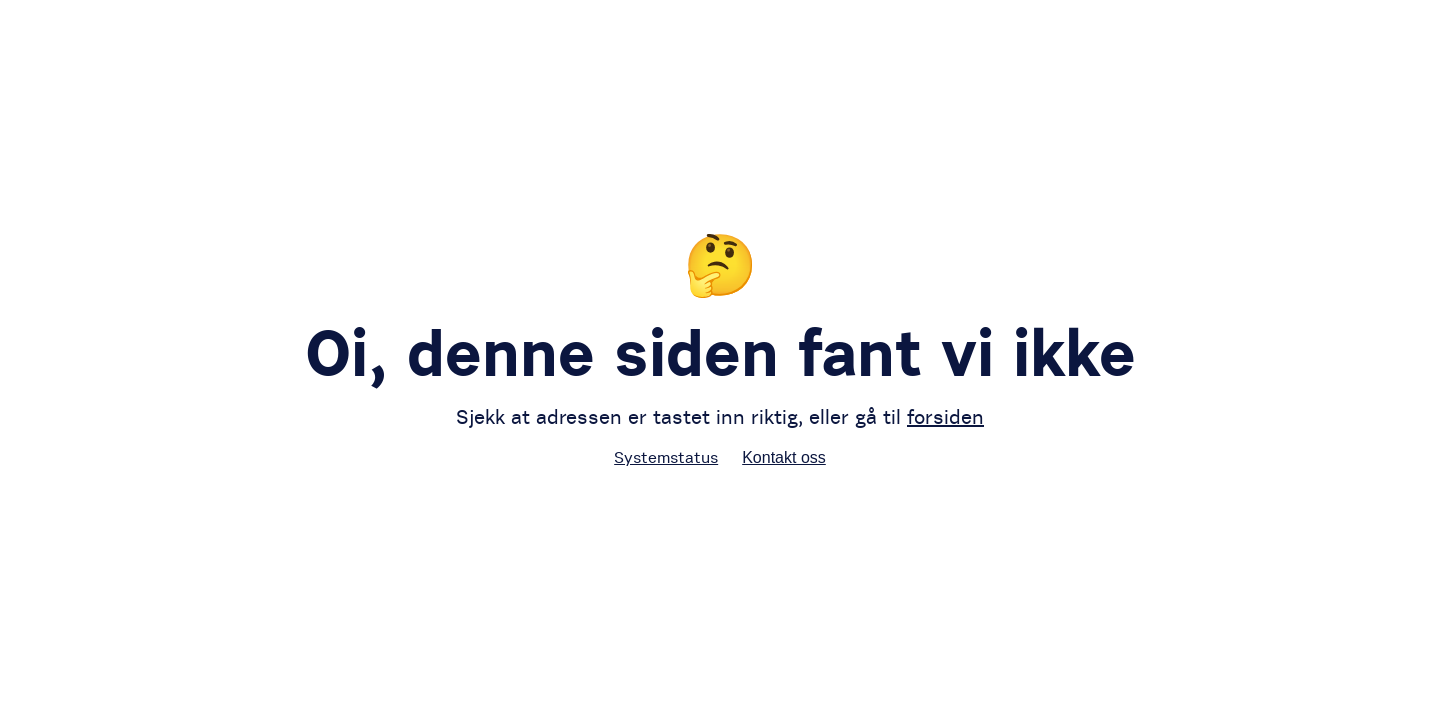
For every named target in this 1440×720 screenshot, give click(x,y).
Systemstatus (666, 457)
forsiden (945, 416)
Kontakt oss (784, 457)
